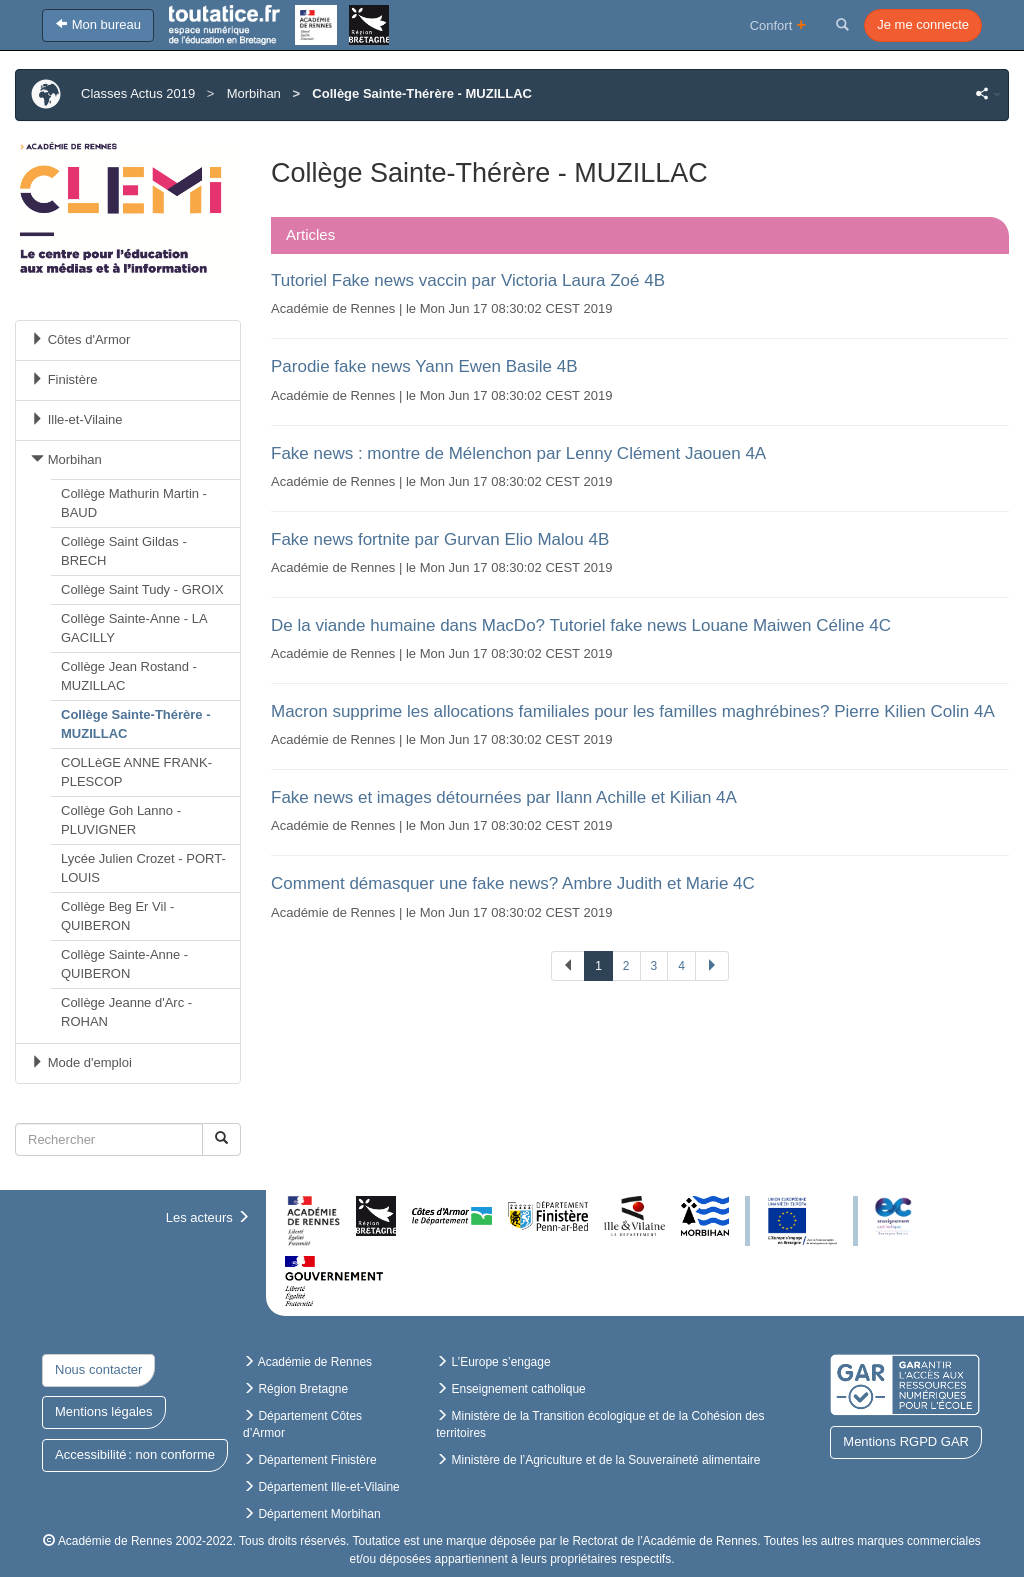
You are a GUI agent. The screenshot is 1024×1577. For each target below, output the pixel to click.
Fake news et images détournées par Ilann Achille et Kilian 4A (504, 797)
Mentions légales (104, 1411)
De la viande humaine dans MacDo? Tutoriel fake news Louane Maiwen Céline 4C (581, 625)
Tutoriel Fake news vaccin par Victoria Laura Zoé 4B (468, 280)
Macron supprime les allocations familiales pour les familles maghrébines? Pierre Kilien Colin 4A (633, 711)
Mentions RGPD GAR (906, 1441)
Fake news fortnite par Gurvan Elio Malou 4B (440, 539)
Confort (778, 24)
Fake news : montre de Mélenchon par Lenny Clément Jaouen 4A (518, 453)
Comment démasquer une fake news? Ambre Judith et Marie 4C (513, 883)
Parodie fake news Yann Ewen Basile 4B (424, 366)
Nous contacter (98, 1369)
